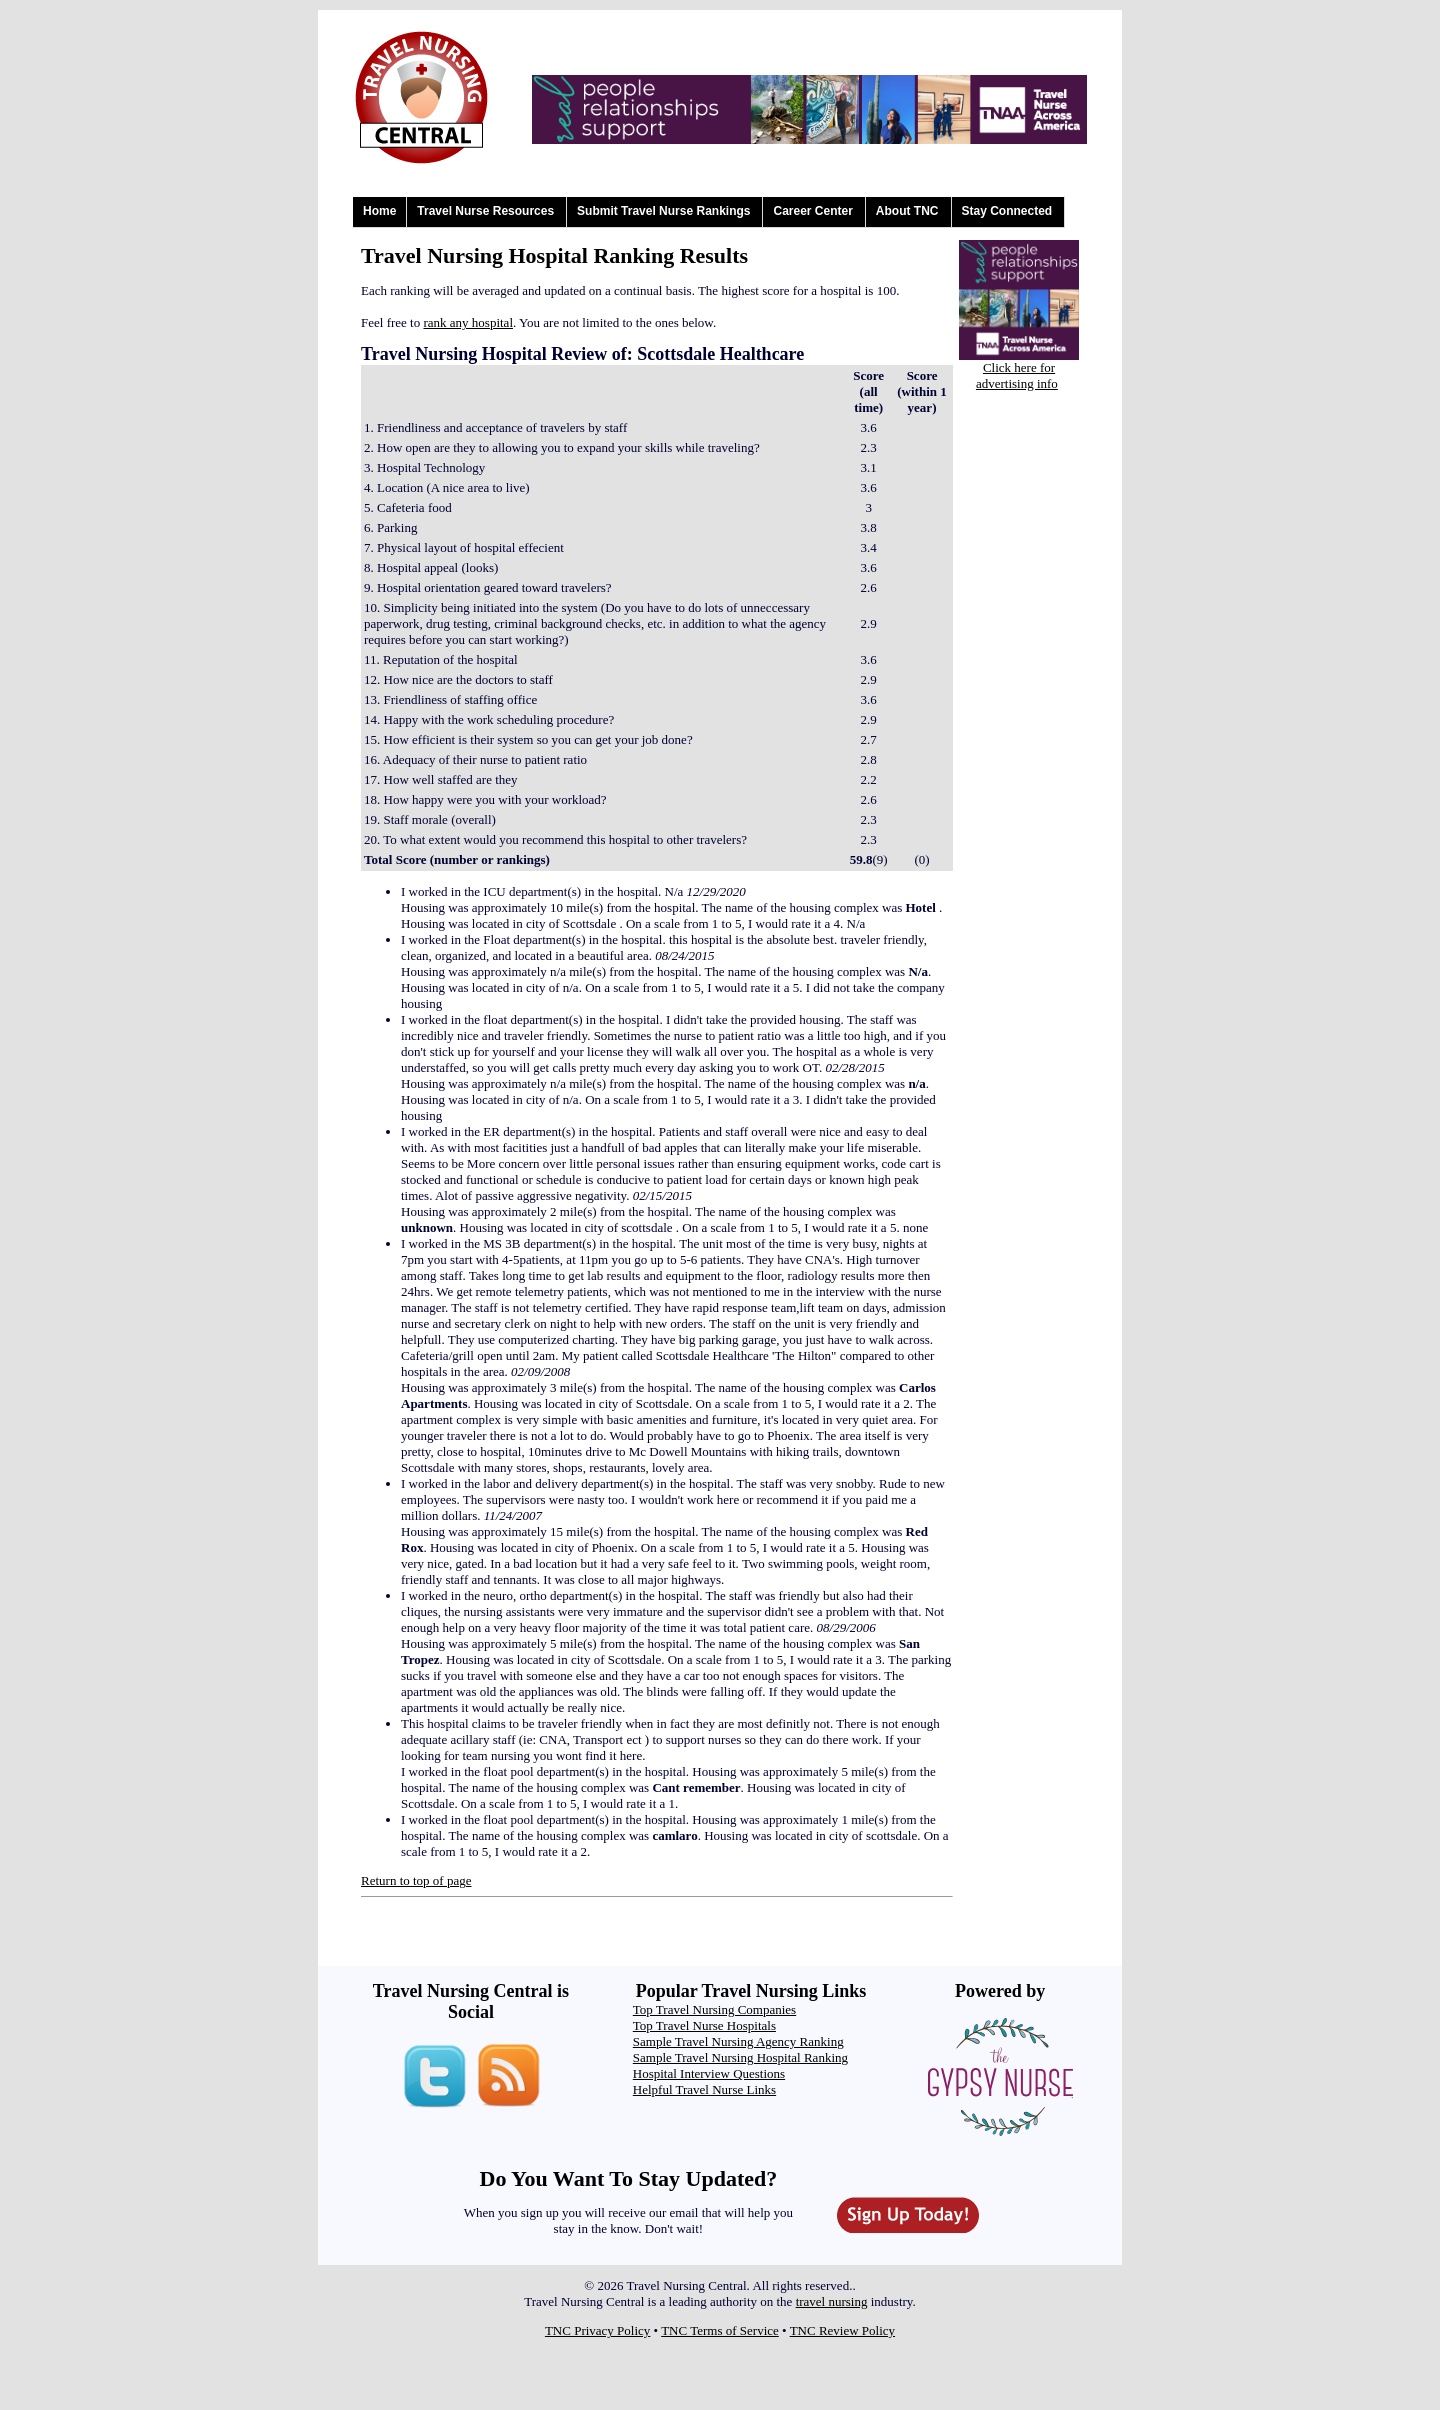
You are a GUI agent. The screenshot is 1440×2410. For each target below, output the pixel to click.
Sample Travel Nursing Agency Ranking (738, 2041)
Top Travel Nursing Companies (714, 2009)
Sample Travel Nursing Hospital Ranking (740, 2057)
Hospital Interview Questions (709, 2073)
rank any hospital (468, 322)
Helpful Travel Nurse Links (704, 2089)
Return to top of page (416, 1880)
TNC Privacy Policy (597, 2330)
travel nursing (832, 2301)
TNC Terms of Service (720, 2330)
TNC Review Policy (842, 2330)
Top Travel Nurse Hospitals (704, 2025)
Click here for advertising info (1017, 375)
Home (379, 211)
